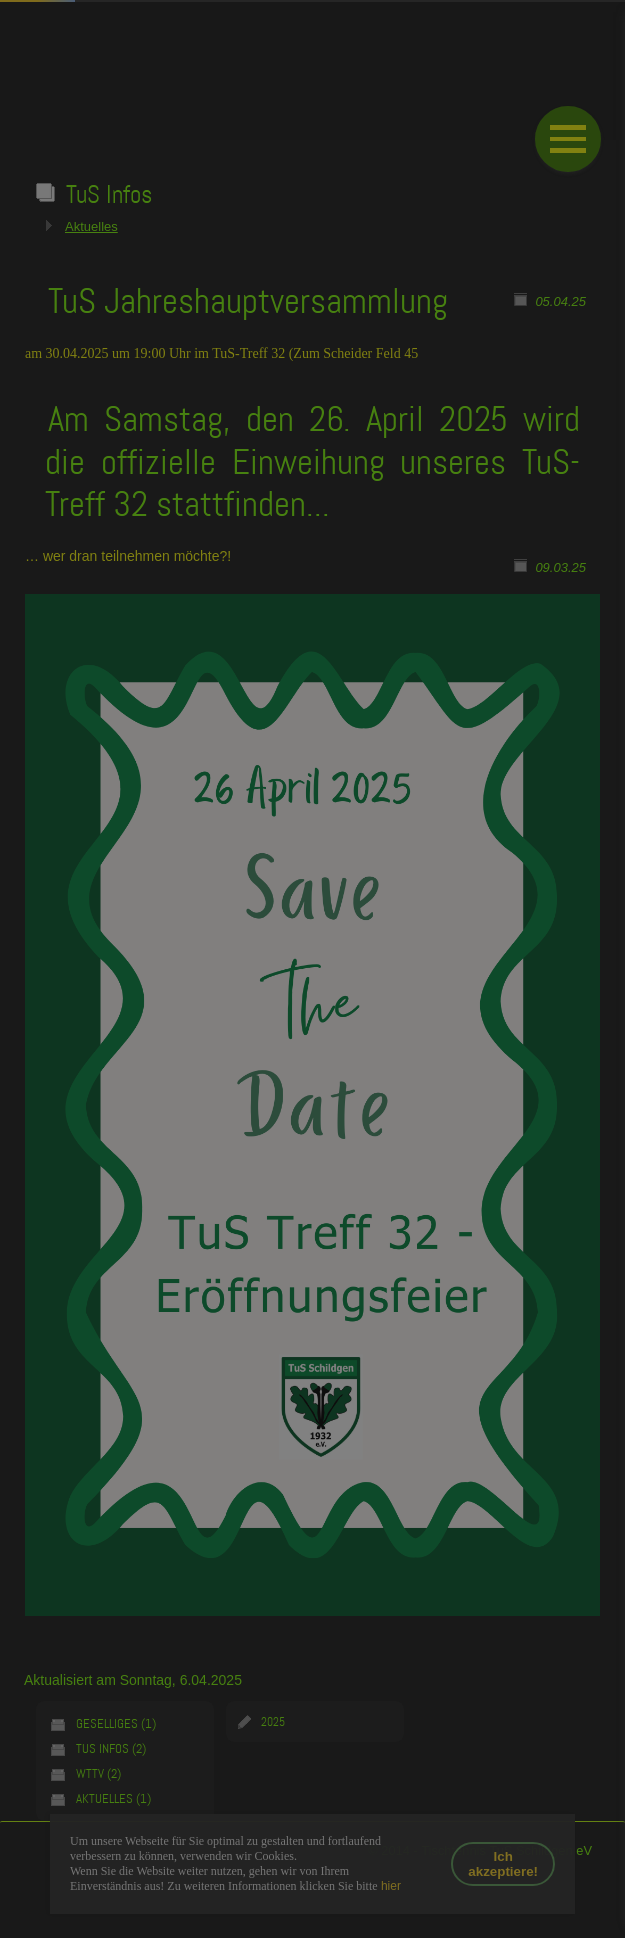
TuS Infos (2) (111, 1748)
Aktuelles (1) (113, 1798)
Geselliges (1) (116, 1723)
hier (389, 1886)
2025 (273, 1722)
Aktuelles (91, 226)
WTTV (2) (98, 1773)
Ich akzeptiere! (503, 1864)
